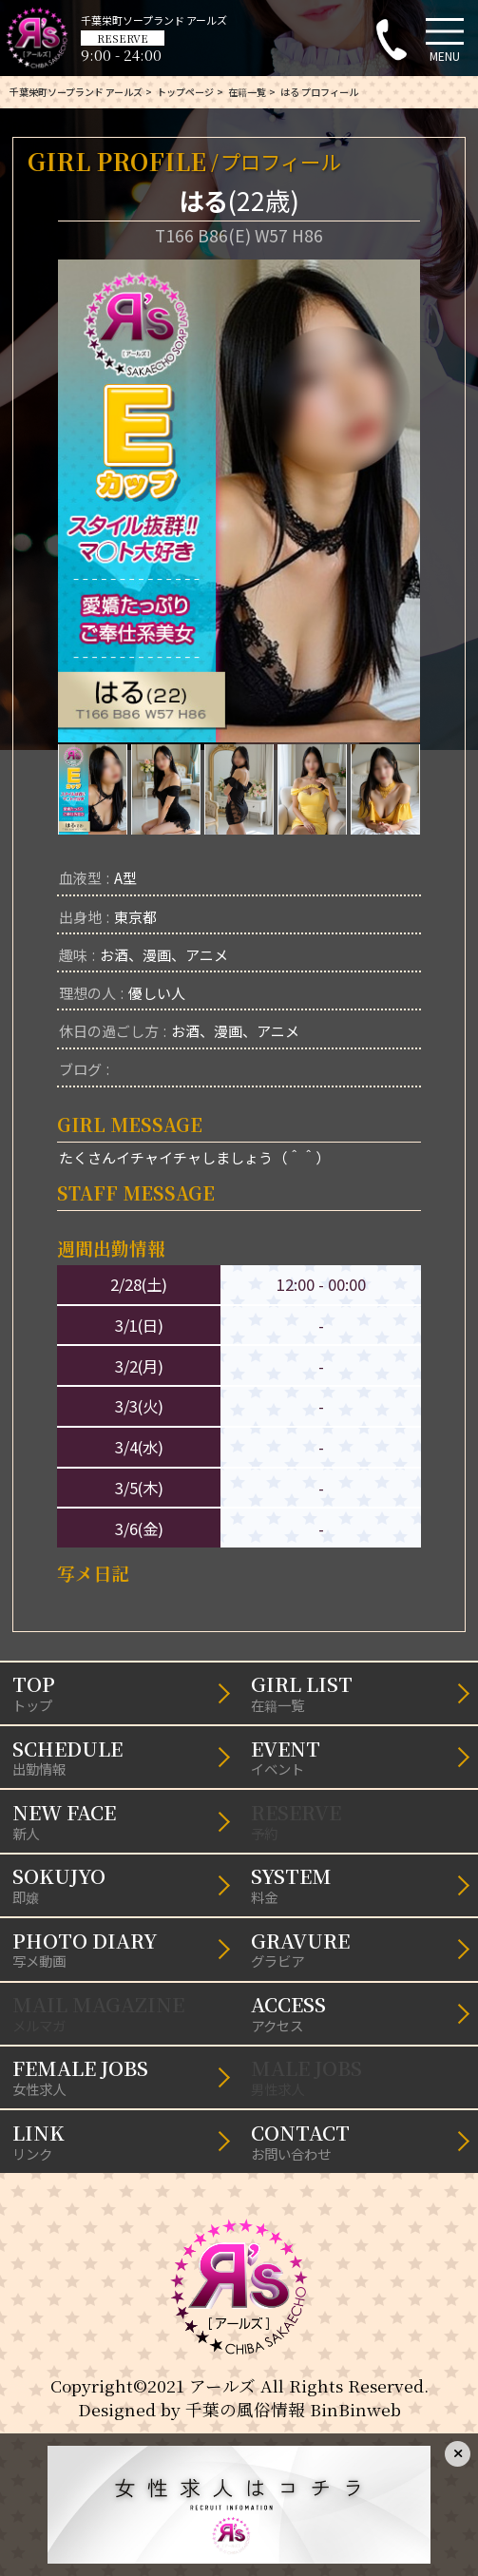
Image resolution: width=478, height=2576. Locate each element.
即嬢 (119, 1884)
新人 (119, 1820)
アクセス (358, 2012)
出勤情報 (119, 1756)
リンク (119, 2140)
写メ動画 (119, 1948)
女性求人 (119, 2076)
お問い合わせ (358, 2140)
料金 (358, 1884)
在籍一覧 (358, 1692)
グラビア (358, 1948)
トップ (119, 1692)
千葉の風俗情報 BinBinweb (293, 2409)
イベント (358, 1756)
